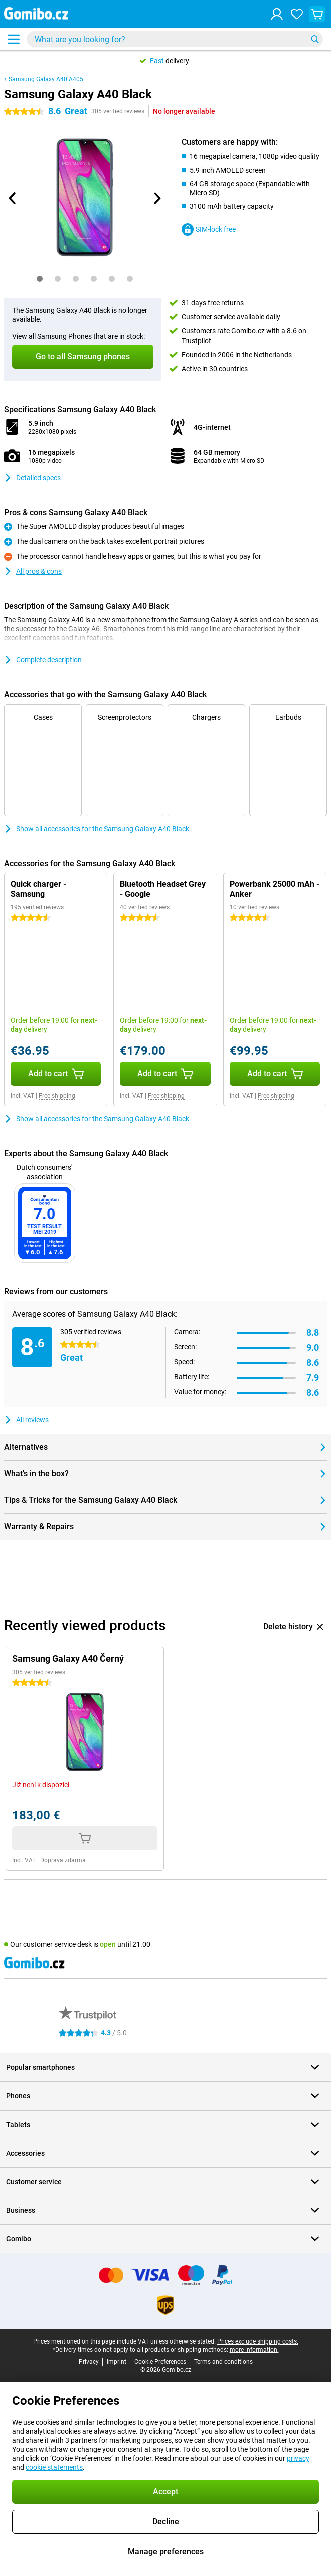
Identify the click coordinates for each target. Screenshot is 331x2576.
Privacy (89, 2361)
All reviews (26, 1420)
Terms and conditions (223, 2361)
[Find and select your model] (175, 39)
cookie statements (54, 2467)
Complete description (43, 660)
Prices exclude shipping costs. (257, 2341)
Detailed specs (32, 478)
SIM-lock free (209, 229)
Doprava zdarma (63, 1860)
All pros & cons (33, 571)
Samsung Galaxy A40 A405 (46, 79)
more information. (254, 2349)
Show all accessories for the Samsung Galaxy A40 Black (96, 829)
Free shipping (57, 1095)
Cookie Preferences (160, 2361)
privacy (298, 2458)
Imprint (116, 2361)
